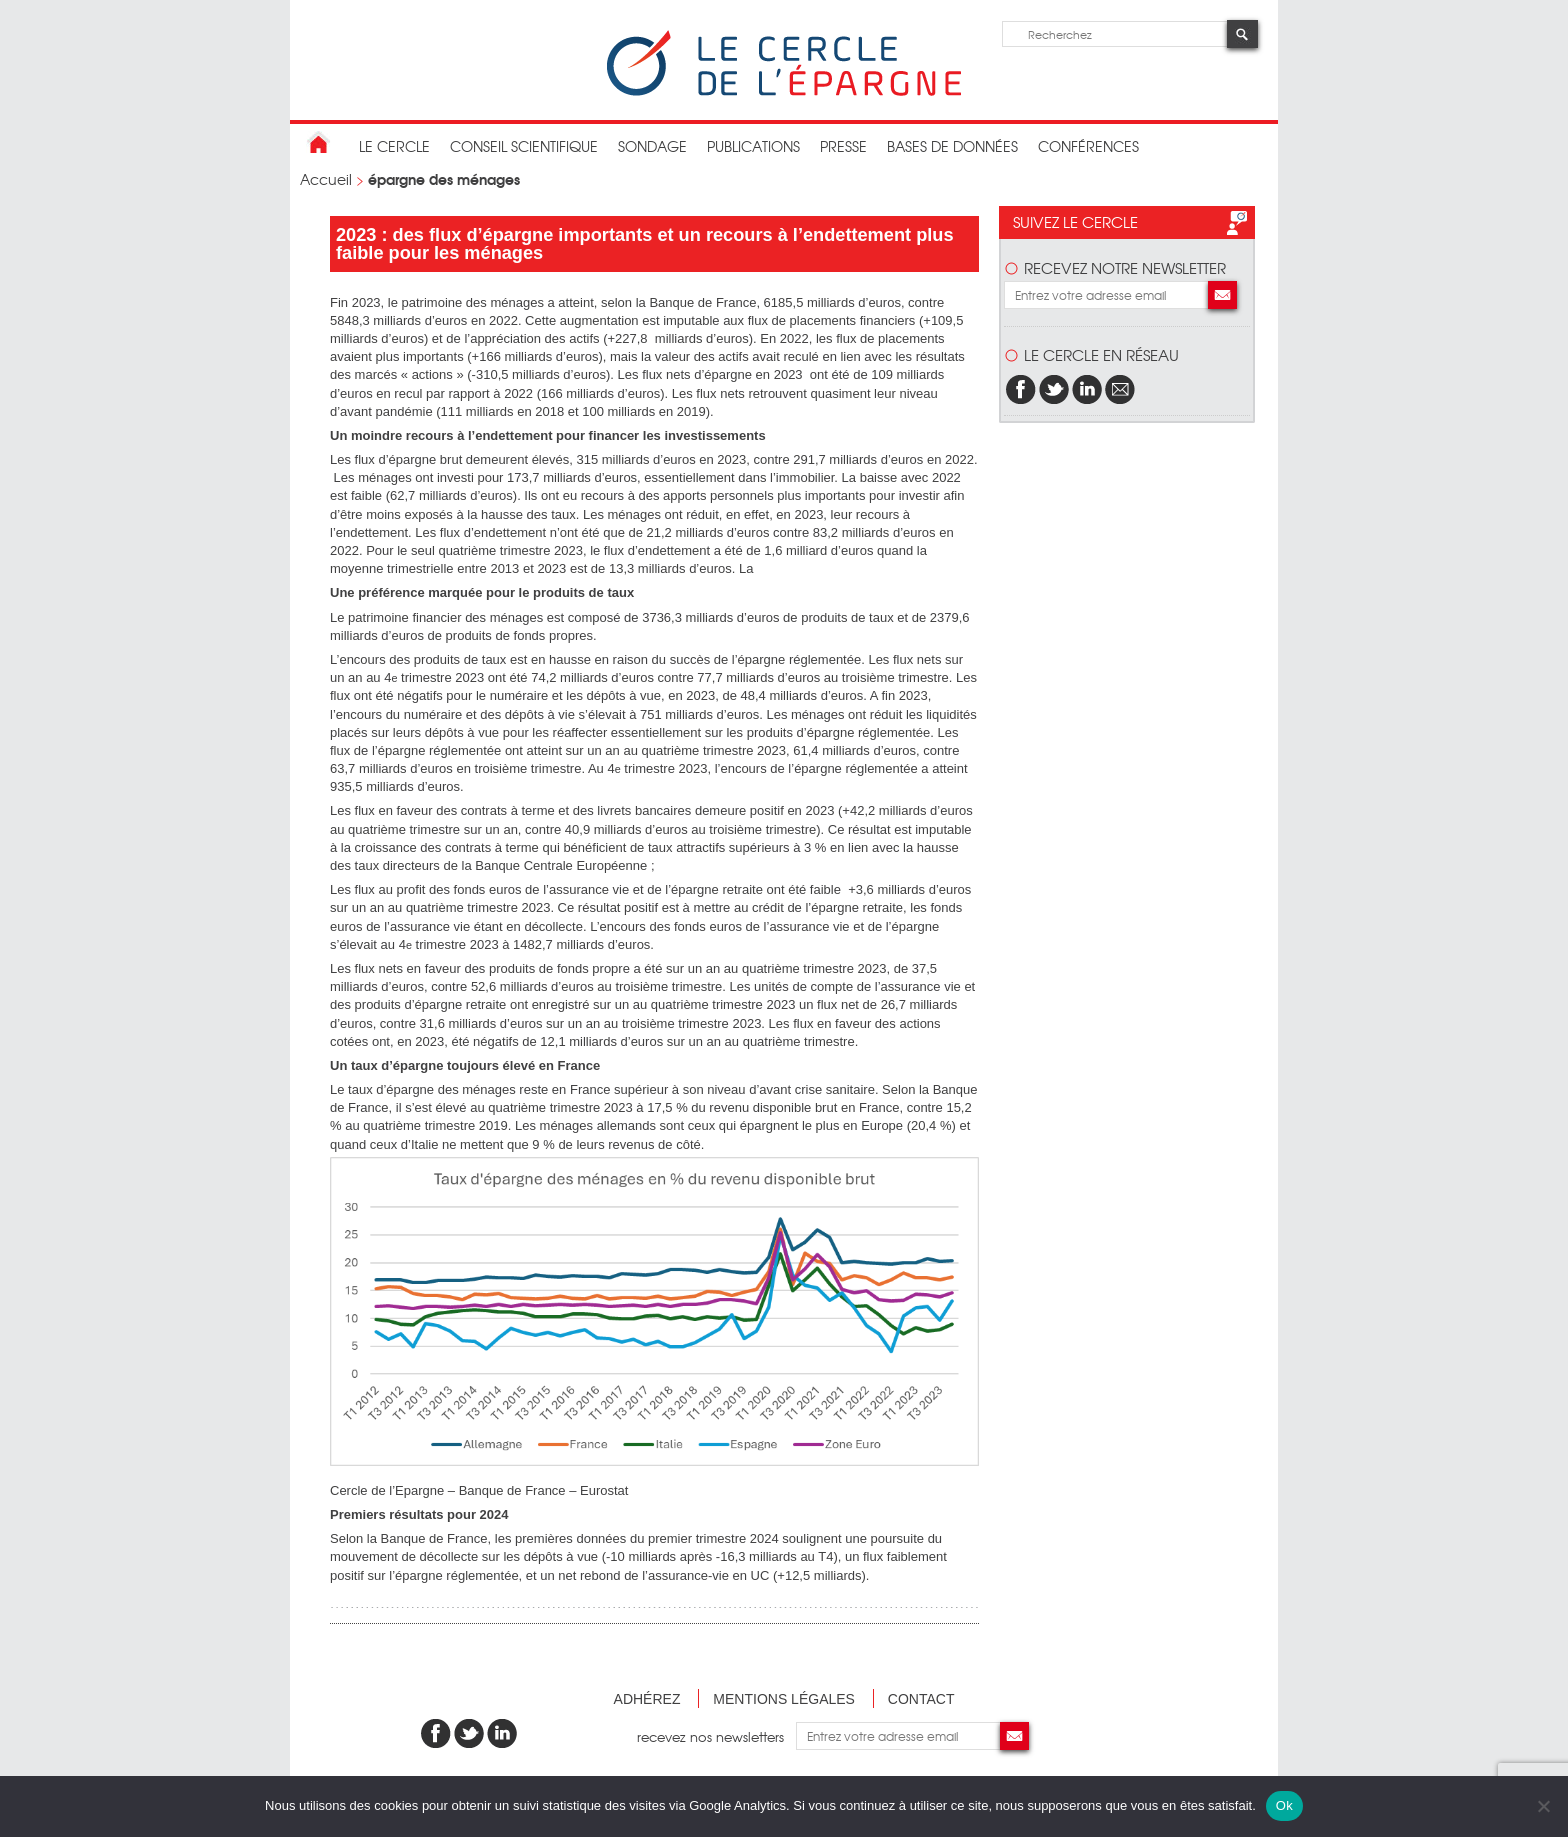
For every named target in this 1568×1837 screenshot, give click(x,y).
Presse (843, 146)
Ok (1284, 1805)
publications (753, 146)
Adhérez (647, 1699)
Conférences (1088, 146)
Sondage (652, 146)
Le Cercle (394, 146)
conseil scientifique (524, 146)
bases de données (952, 146)
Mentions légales (784, 1699)
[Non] (1543, 1806)
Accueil (326, 179)
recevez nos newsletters (716, 1735)
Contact (921, 1699)
